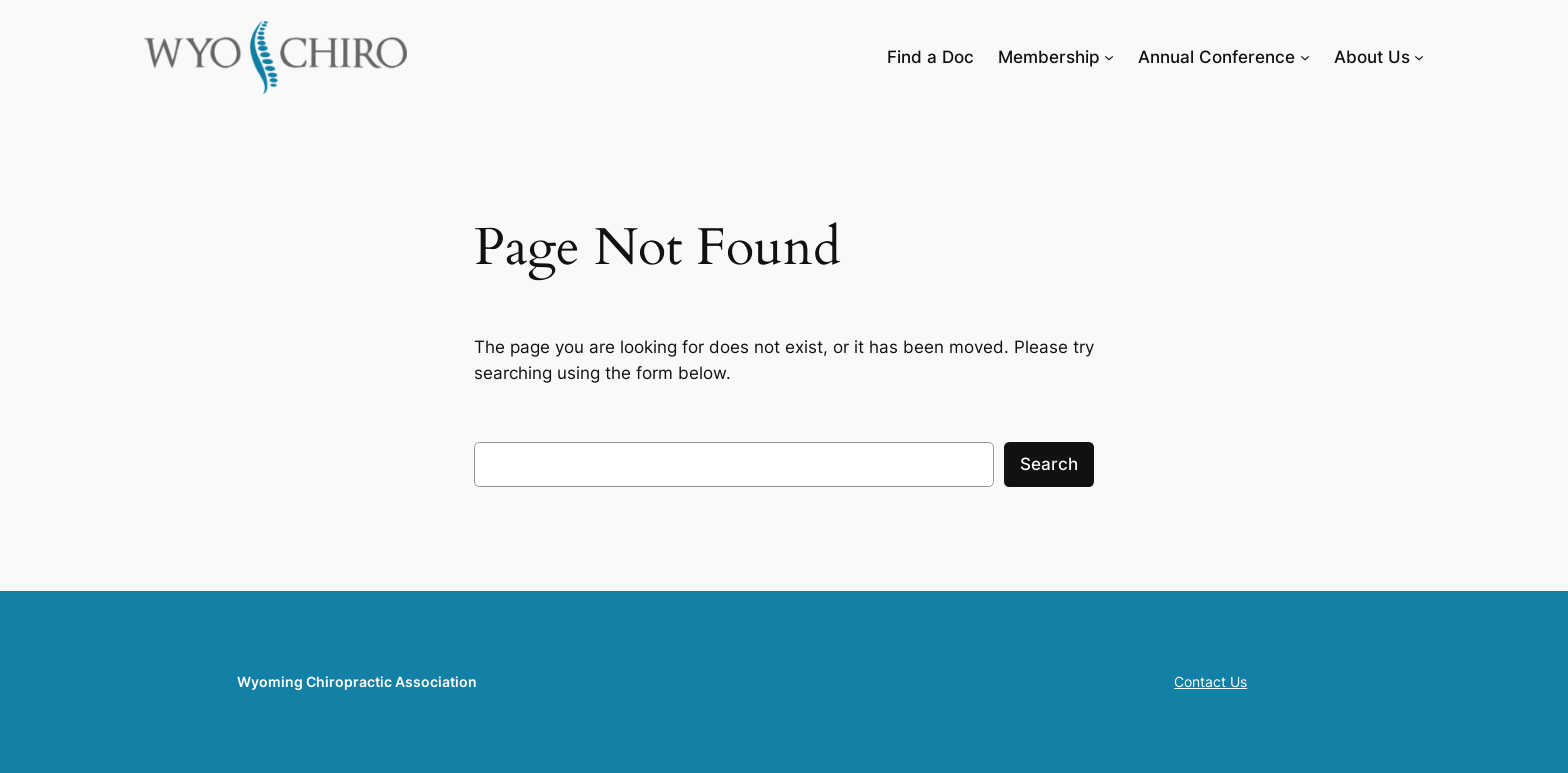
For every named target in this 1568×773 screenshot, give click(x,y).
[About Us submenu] (1419, 57)
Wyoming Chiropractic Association (357, 681)
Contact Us (1210, 681)
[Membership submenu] (1109, 57)
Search (1049, 464)
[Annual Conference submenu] (1305, 57)
